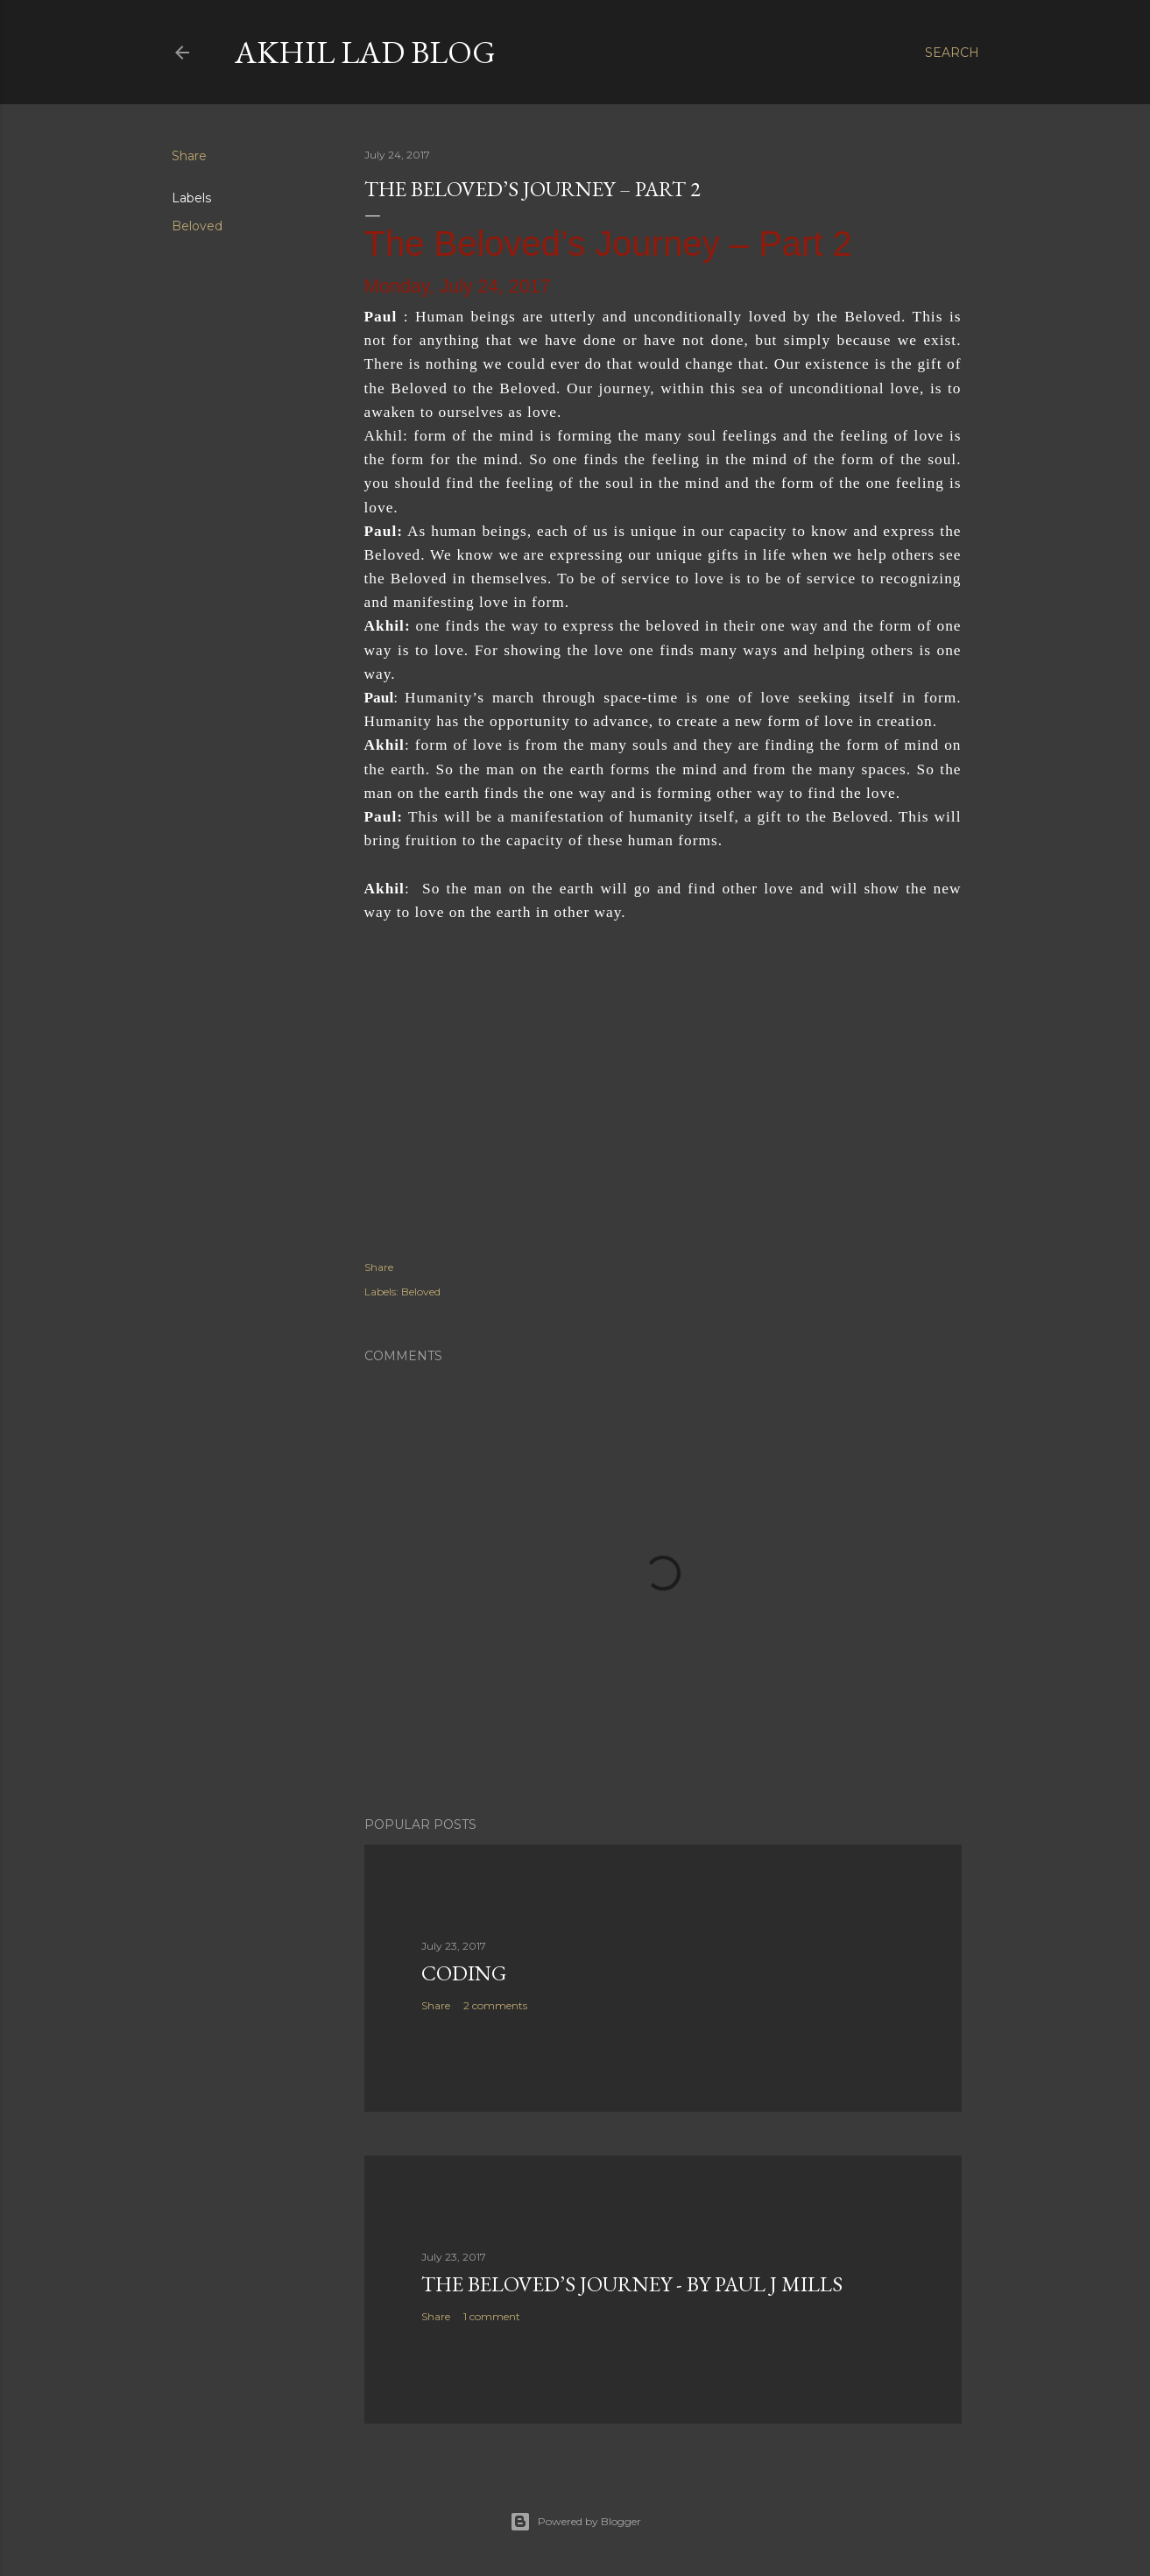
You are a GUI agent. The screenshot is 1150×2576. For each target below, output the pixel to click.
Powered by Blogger (575, 2521)
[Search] (952, 53)
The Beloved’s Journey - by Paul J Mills (632, 2283)
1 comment (491, 2316)
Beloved (197, 226)
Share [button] (189, 156)
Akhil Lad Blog (365, 52)
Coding (463, 1973)
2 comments (495, 2005)
